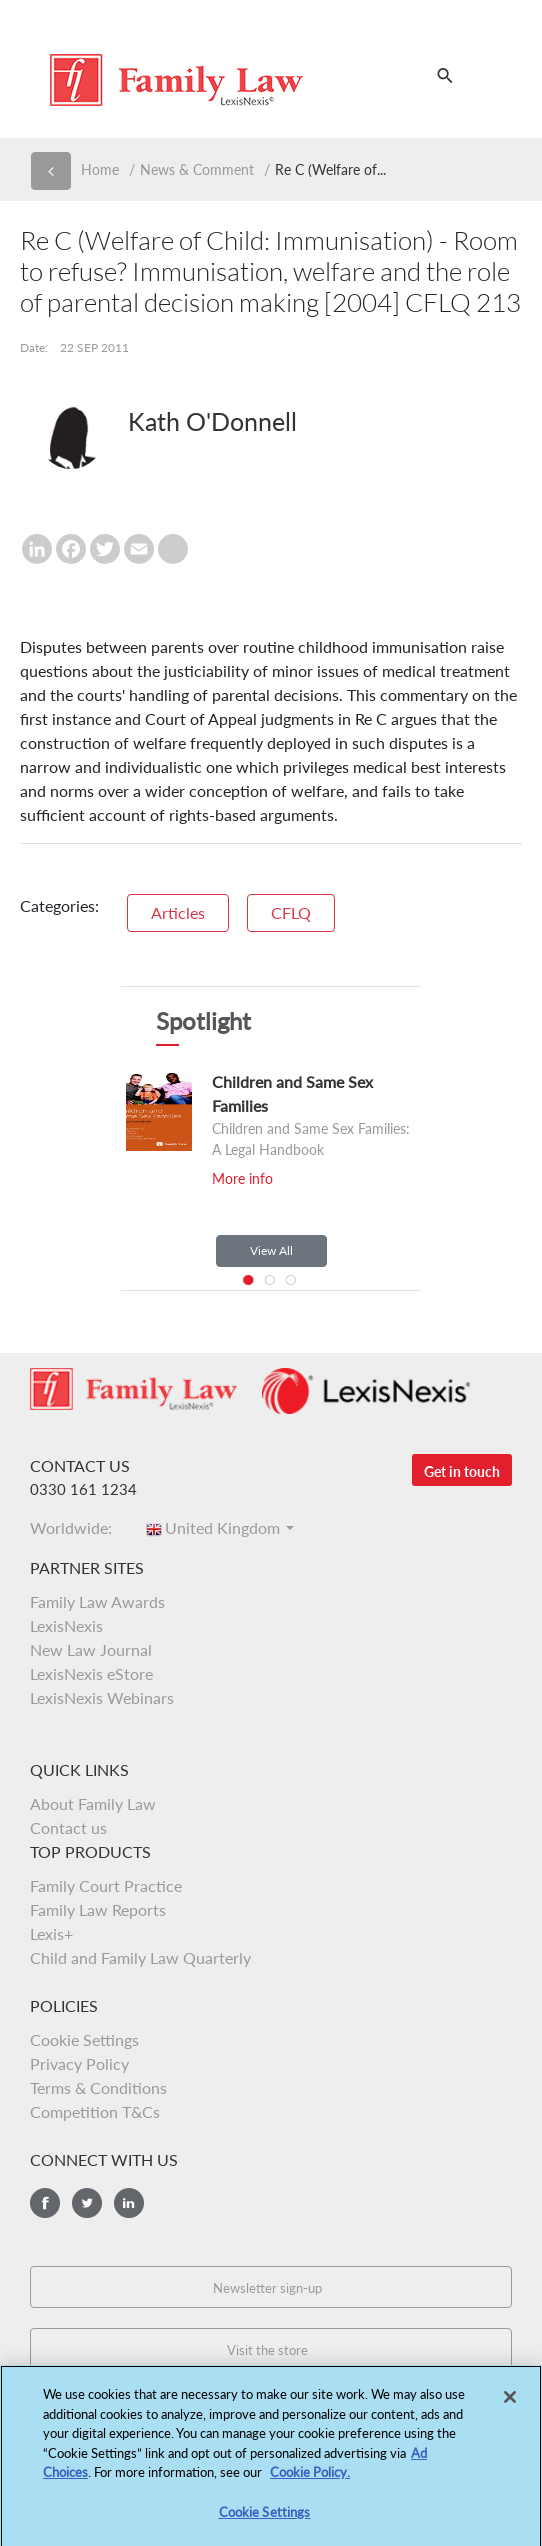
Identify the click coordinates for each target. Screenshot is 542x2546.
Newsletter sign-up (267, 2288)
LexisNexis (66, 1625)
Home (100, 169)
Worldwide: (77, 1527)
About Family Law (93, 1803)
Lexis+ (51, 1933)
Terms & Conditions (98, 2087)
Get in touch (462, 1471)
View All (271, 1250)
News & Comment (197, 169)
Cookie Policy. (310, 2478)
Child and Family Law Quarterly (140, 1957)
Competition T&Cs (95, 2111)
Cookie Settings (84, 2039)
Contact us (68, 1827)
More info (242, 1178)
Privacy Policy (79, 2063)
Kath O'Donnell (212, 421)
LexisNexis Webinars (102, 1697)
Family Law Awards (97, 1601)
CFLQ (291, 912)
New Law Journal (91, 1649)
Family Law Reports (98, 1909)
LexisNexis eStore (91, 1673)
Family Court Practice (106, 1885)
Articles (178, 912)
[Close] (510, 2403)
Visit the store (267, 2350)
